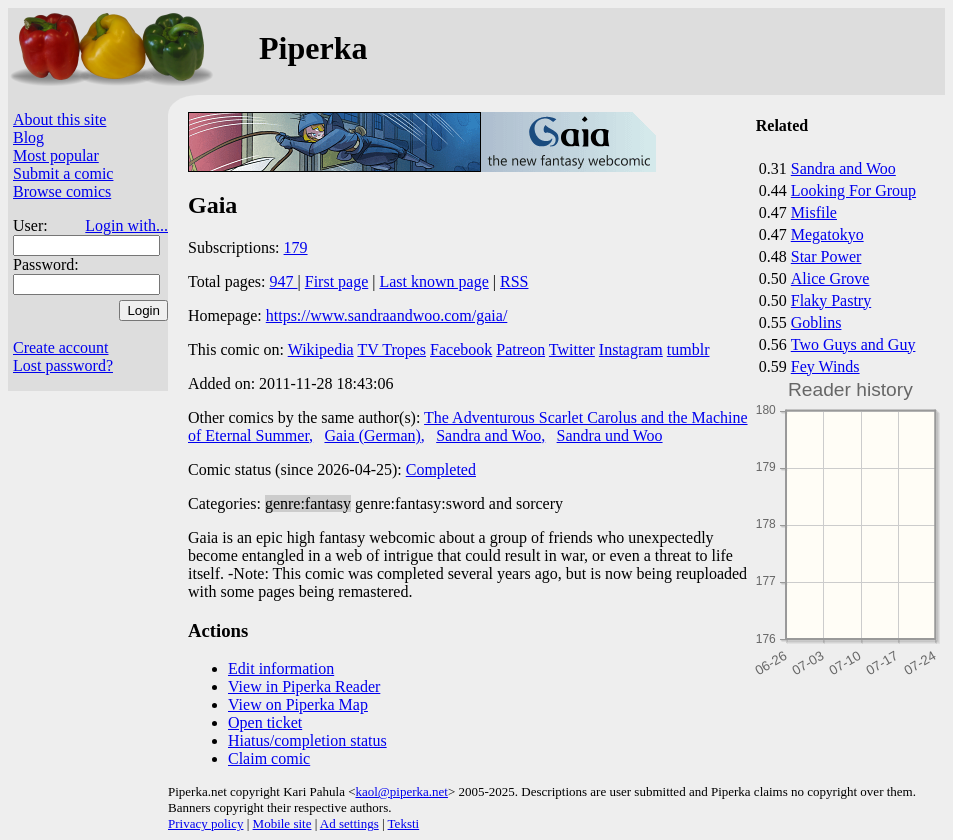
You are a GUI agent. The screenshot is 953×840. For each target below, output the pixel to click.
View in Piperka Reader (304, 686)
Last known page (433, 281)
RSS (514, 281)
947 (284, 281)
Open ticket (265, 722)
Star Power (826, 256)
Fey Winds (825, 366)
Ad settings (349, 823)
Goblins (816, 322)
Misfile (814, 212)
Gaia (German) (372, 435)
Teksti (404, 823)
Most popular (56, 155)
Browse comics (62, 191)
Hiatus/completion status (307, 740)
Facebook (461, 349)
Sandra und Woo (610, 435)
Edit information (281, 668)
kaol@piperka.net (401, 791)
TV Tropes (391, 349)
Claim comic (269, 758)
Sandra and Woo (843, 168)
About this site (59, 119)
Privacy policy (205, 823)
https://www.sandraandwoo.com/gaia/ (387, 315)
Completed (441, 469)
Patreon (520, 349)
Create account (61, 347)
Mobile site (282, 823)
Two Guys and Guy (853, 344)
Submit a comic (63, 173)
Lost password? (63, 365)
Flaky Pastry (831, 300)
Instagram (631, 349)
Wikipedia (321, 349)
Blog (28, 137)
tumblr (688, 349)
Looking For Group (853, 190)
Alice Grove (830, 278)
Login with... (126, 225)
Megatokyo (827, 234)
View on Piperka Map (298, 704)
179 (296, 247)
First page (337, 281)
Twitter (572, 349)
